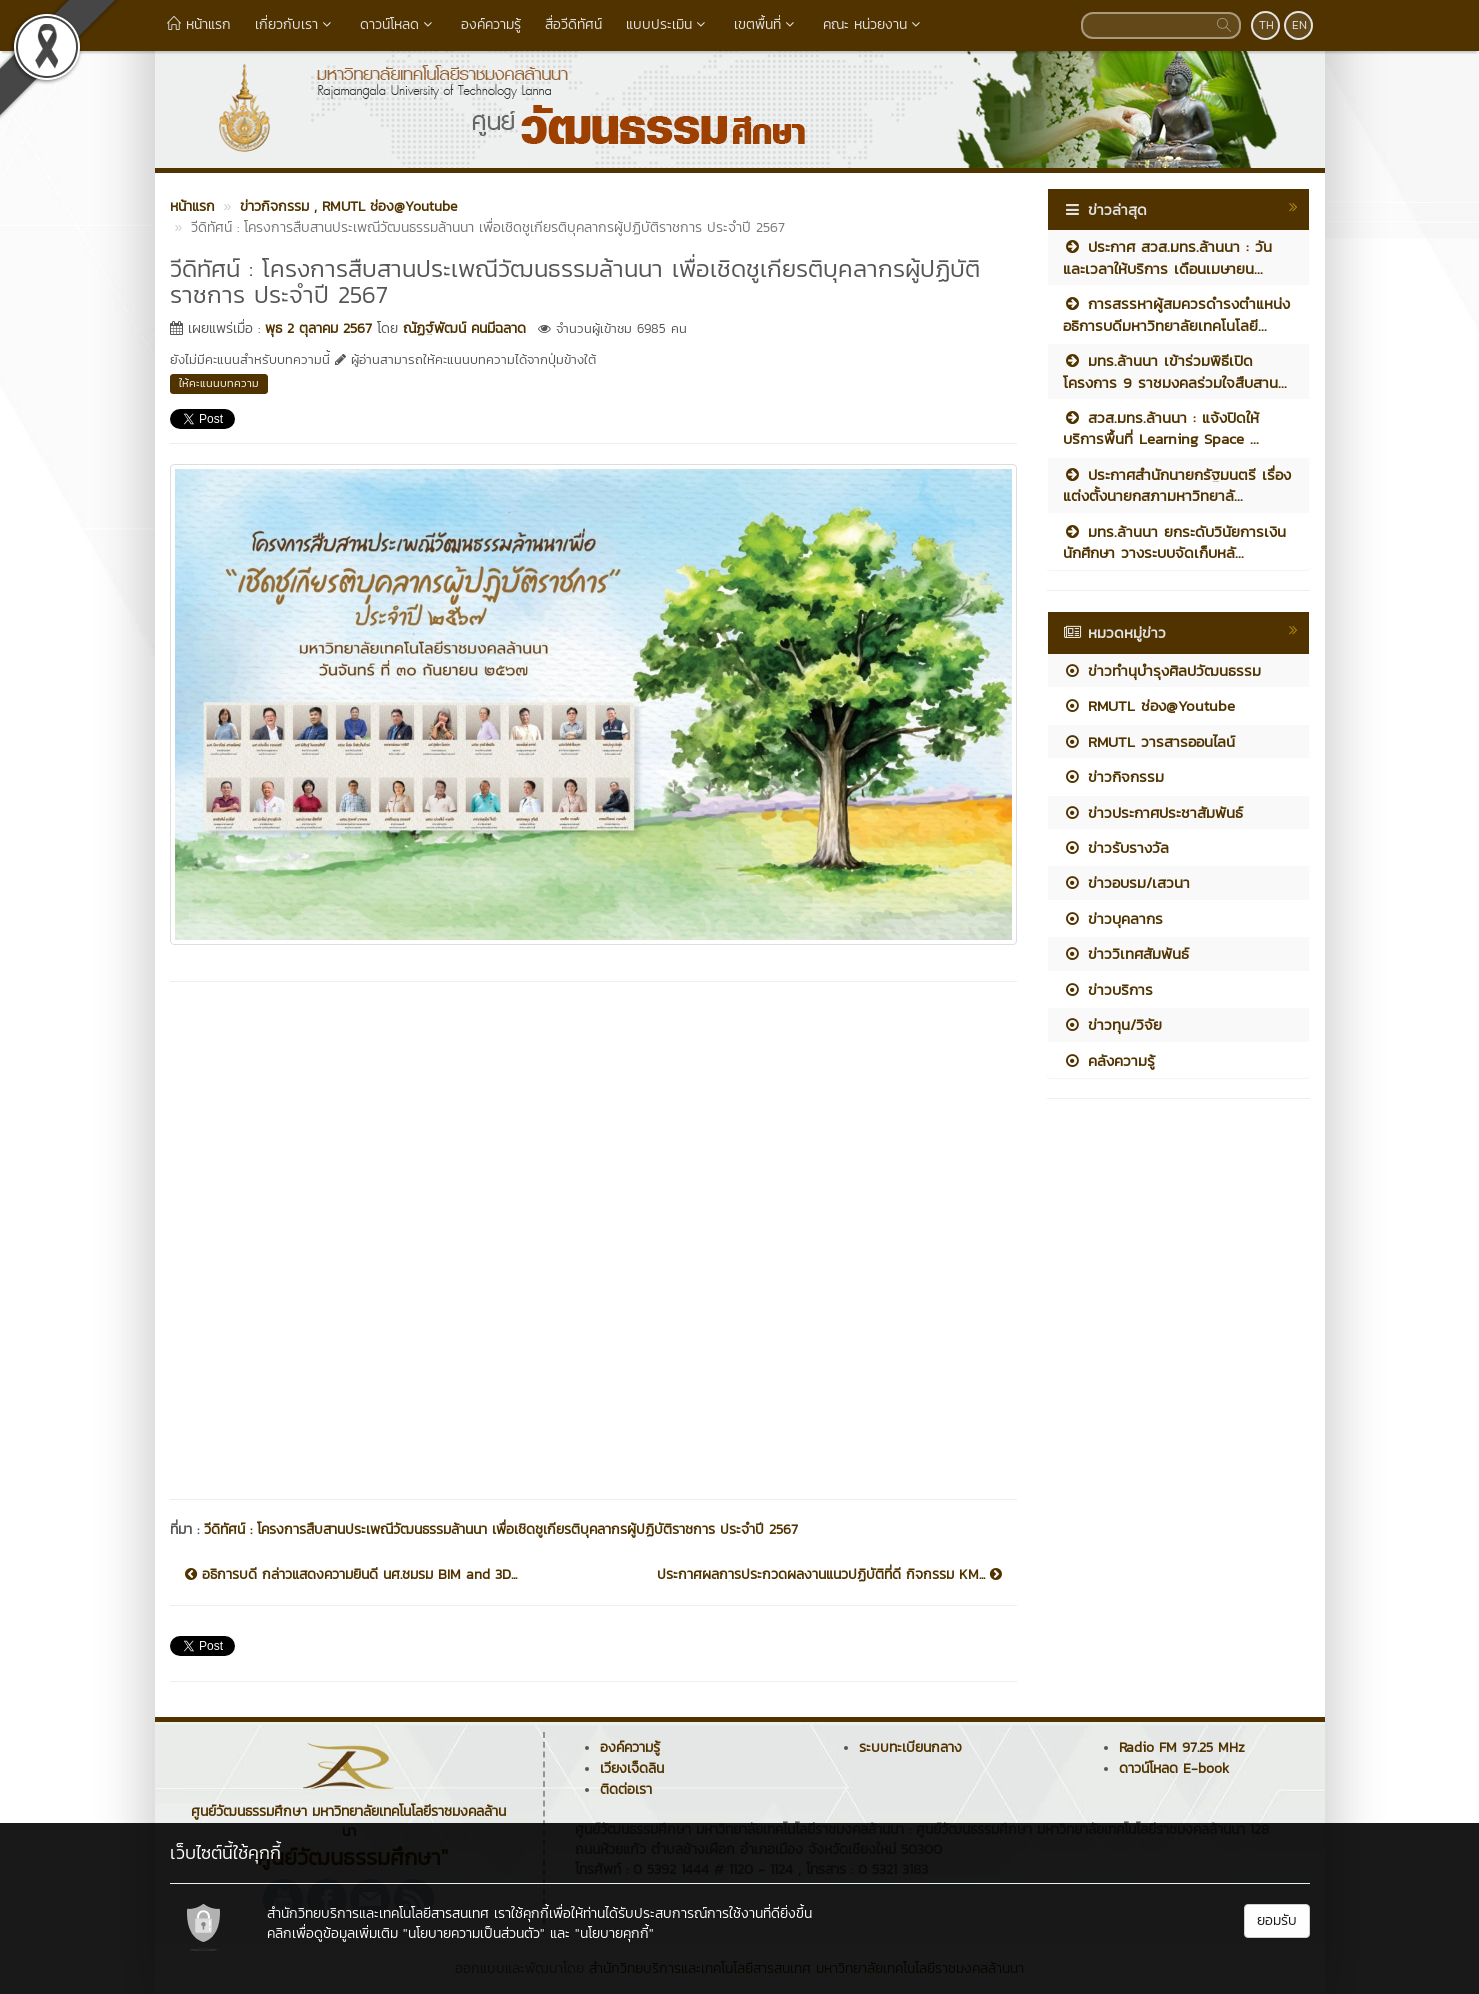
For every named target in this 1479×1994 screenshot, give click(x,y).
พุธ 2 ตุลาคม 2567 (318, 328)
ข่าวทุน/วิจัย (1112, 1024)
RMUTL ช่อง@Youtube (1149, 705)
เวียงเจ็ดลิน (632, 1768)
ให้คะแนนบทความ (219, 383)
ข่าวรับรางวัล (1116, 847)
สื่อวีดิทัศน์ (573, 24)
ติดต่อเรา (626, 1789)
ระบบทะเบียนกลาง (910, 1747)
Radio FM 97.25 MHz (1182, 1747)
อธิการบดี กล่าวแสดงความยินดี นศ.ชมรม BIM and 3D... (351, 1575)
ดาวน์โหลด (398, 24)
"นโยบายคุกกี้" (614, 1933)
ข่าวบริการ (1108, 989)
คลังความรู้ (1109, 1060)
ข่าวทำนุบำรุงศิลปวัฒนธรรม (1162, 670)
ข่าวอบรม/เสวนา (1126, 882)
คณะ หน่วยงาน (874, 24)
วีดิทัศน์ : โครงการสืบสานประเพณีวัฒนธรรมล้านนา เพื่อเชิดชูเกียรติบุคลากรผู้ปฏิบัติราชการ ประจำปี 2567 (501, 1529)
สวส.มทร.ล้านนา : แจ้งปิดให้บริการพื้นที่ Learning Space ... (1161, 428)
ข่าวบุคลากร (1113, 918)
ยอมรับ (1277, 1920)
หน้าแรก (199, 24)
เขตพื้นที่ (766, 24)
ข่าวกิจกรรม (1113, 776)
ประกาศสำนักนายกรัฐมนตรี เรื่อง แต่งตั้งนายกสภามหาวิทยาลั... (1177, 485)
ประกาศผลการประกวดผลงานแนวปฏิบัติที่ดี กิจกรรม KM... (829, 1575)
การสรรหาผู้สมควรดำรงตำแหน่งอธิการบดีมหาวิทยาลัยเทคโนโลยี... (1176, 314)
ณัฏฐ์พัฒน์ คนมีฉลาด (464, 328)
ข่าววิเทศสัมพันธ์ (1126, 953)
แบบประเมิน (668, 24)
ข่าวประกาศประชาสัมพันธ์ (1153, 812)
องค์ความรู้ (491, 24)
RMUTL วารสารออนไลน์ (1149, 741)
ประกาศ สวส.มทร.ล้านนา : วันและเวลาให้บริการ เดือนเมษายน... (1167, 257)
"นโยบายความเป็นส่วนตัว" (474, 1933)
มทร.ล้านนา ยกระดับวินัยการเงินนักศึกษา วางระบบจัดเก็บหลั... (1174, 542)
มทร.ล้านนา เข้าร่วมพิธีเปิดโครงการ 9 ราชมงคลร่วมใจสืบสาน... (1175, 371)
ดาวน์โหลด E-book (1174, 1768)
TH (1266, 25)
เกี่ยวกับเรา (295, 24)
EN (1299, 25)
